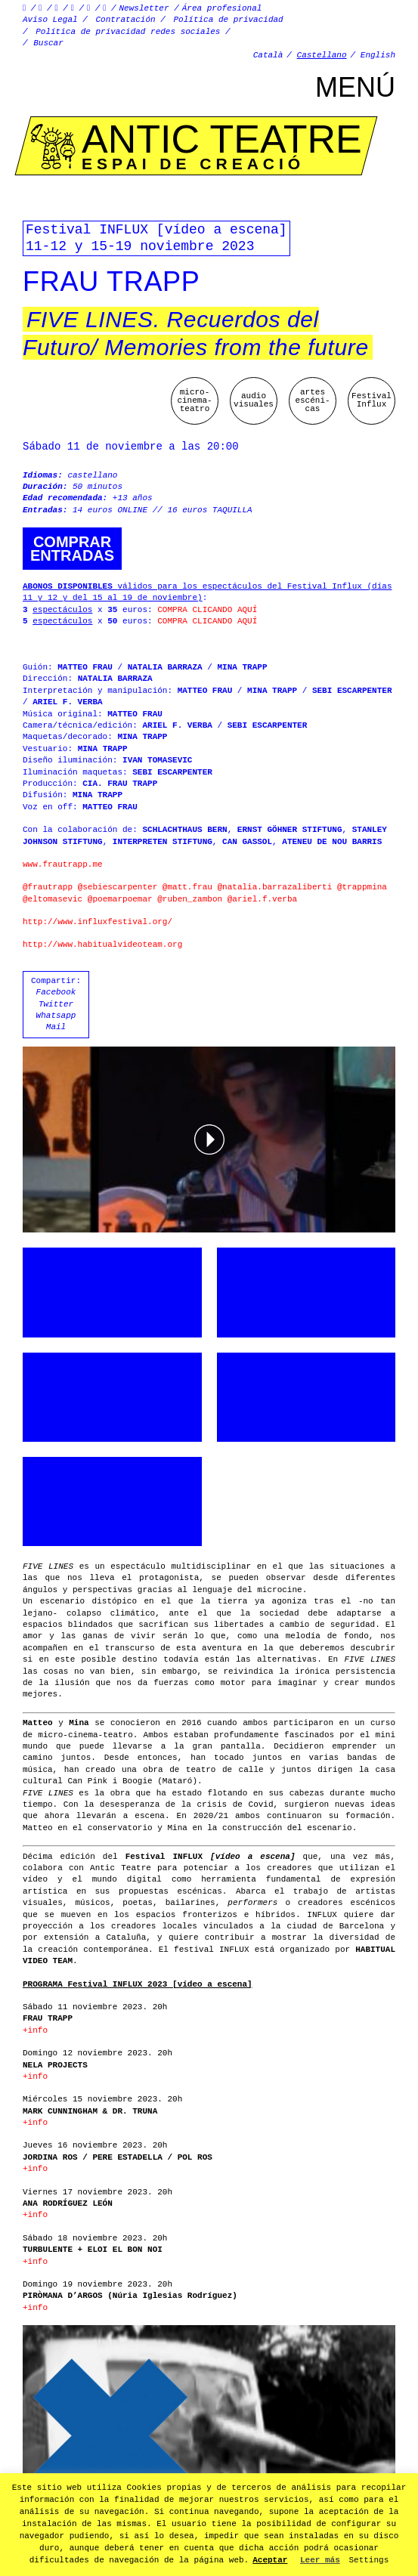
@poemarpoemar (120, 899)
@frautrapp (48, 887)
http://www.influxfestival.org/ (97, 921)
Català (268, 55)
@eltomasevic (52, 899)
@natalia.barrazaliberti (274, 887)
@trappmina (362, 887)
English (378, 55)
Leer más (320, 2560)
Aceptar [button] (269, 2560)
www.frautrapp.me (63, 864)
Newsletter (144, 8)
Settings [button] (368, 2560)
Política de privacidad (228, 19)
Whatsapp (56, 1015)
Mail (56, 1026)
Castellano (322, 55)
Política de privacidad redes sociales (128, 31)
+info (35, 2030)
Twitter (56, 1004)
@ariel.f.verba (262, 899)
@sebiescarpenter (118, 887)
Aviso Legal (50, 19)
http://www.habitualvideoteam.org (102, 944)
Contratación (125, 19)
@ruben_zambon (189, 899)
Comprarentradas (72, 548)
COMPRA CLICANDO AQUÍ (207, 609)
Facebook (56, 992)
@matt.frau (187, 887)
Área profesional (222, 8)
